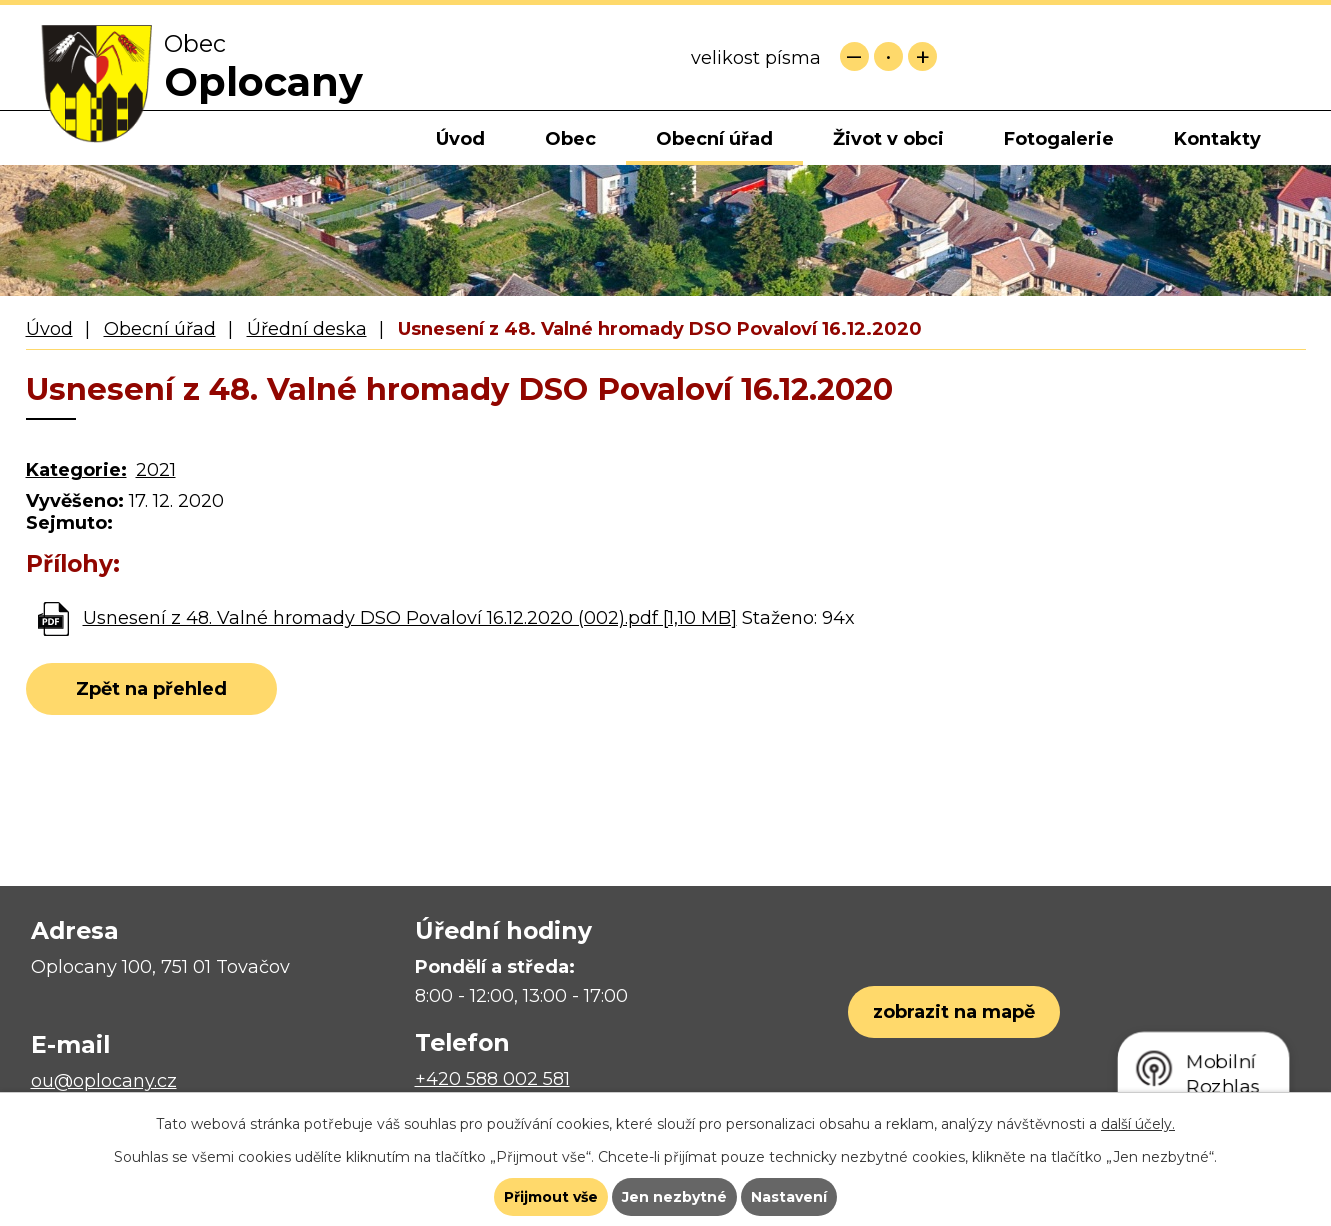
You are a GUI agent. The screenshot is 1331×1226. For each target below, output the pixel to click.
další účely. (1138, 1124)
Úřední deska (307, 329)
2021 (156, 470)
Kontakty (1217, 139)
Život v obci (888, 139)
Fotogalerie (1059, 139)
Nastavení (789, 1197)
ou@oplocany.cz (104, 1081)
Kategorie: (76, 470)
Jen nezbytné (674, 1197)
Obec (570, 139)
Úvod (460, 139)
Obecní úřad (714, 139)
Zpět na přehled (151, 689)
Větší (922, 56)
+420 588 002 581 (492, 1079)
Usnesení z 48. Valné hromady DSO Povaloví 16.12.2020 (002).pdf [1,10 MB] (410, 618)
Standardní (888, 56)
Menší (854, 56)
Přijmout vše (551, 1197)
